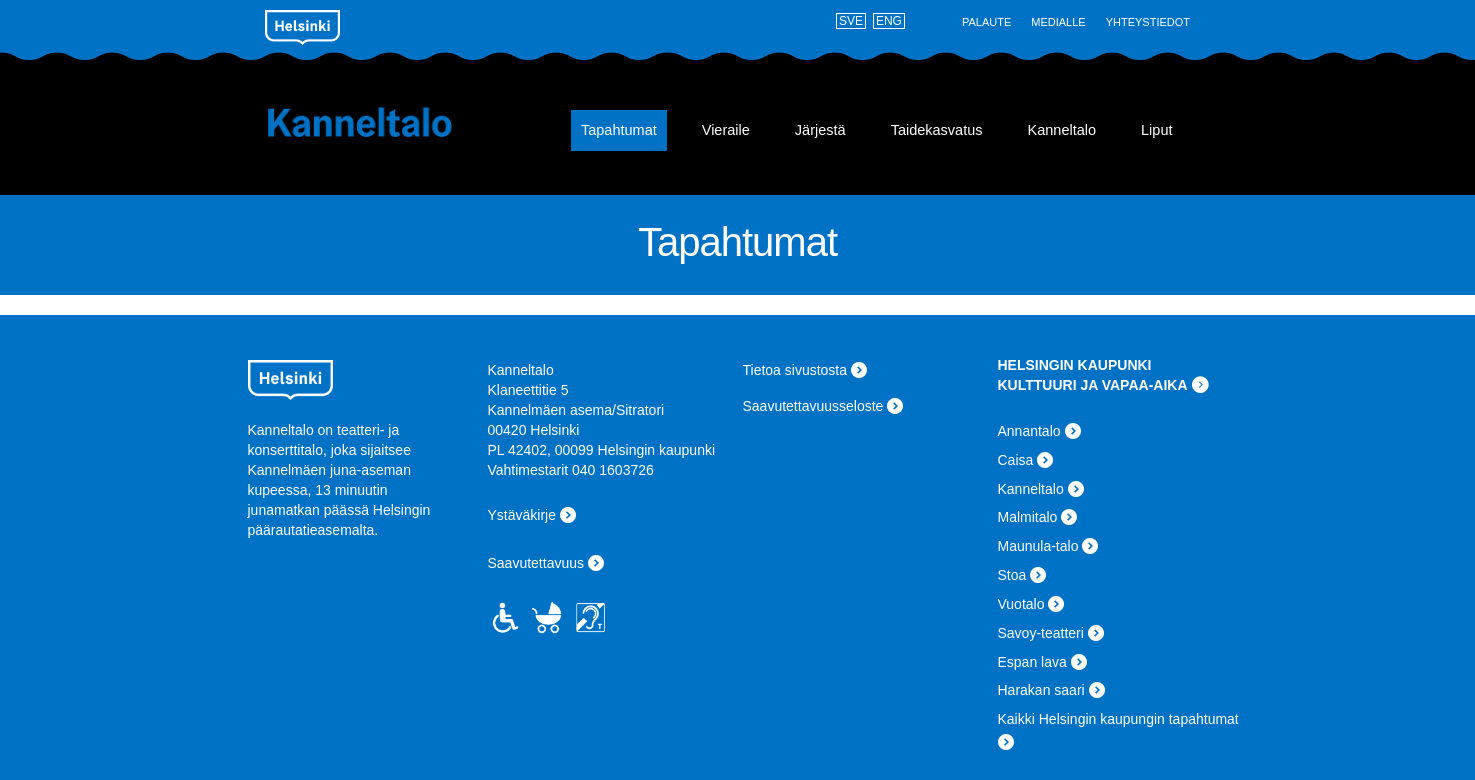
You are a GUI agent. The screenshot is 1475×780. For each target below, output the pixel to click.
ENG (889, 21)
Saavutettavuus (536, 563)
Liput (1156, 130)
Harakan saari (1041, 690)
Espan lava (1032, 662)
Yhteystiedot (1148, 22)
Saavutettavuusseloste (813, 406)
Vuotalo (1021, 604)
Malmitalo (1028, 517)
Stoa (1012, 575)
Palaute (986, 22)
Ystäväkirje (522, 515)
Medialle (1058, 22)
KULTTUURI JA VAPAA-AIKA (1093, 385)
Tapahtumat (619, 130)
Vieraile (726, 130)
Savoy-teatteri (1041, 633)
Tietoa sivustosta (795, 370)
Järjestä (820, 130)
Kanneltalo (385, 122)
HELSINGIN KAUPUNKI (1075, 365)
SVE (851, 21)
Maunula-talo (1038, 546)
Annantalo (1029, 431)
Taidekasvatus (937, 130)
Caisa (1016, 460)
